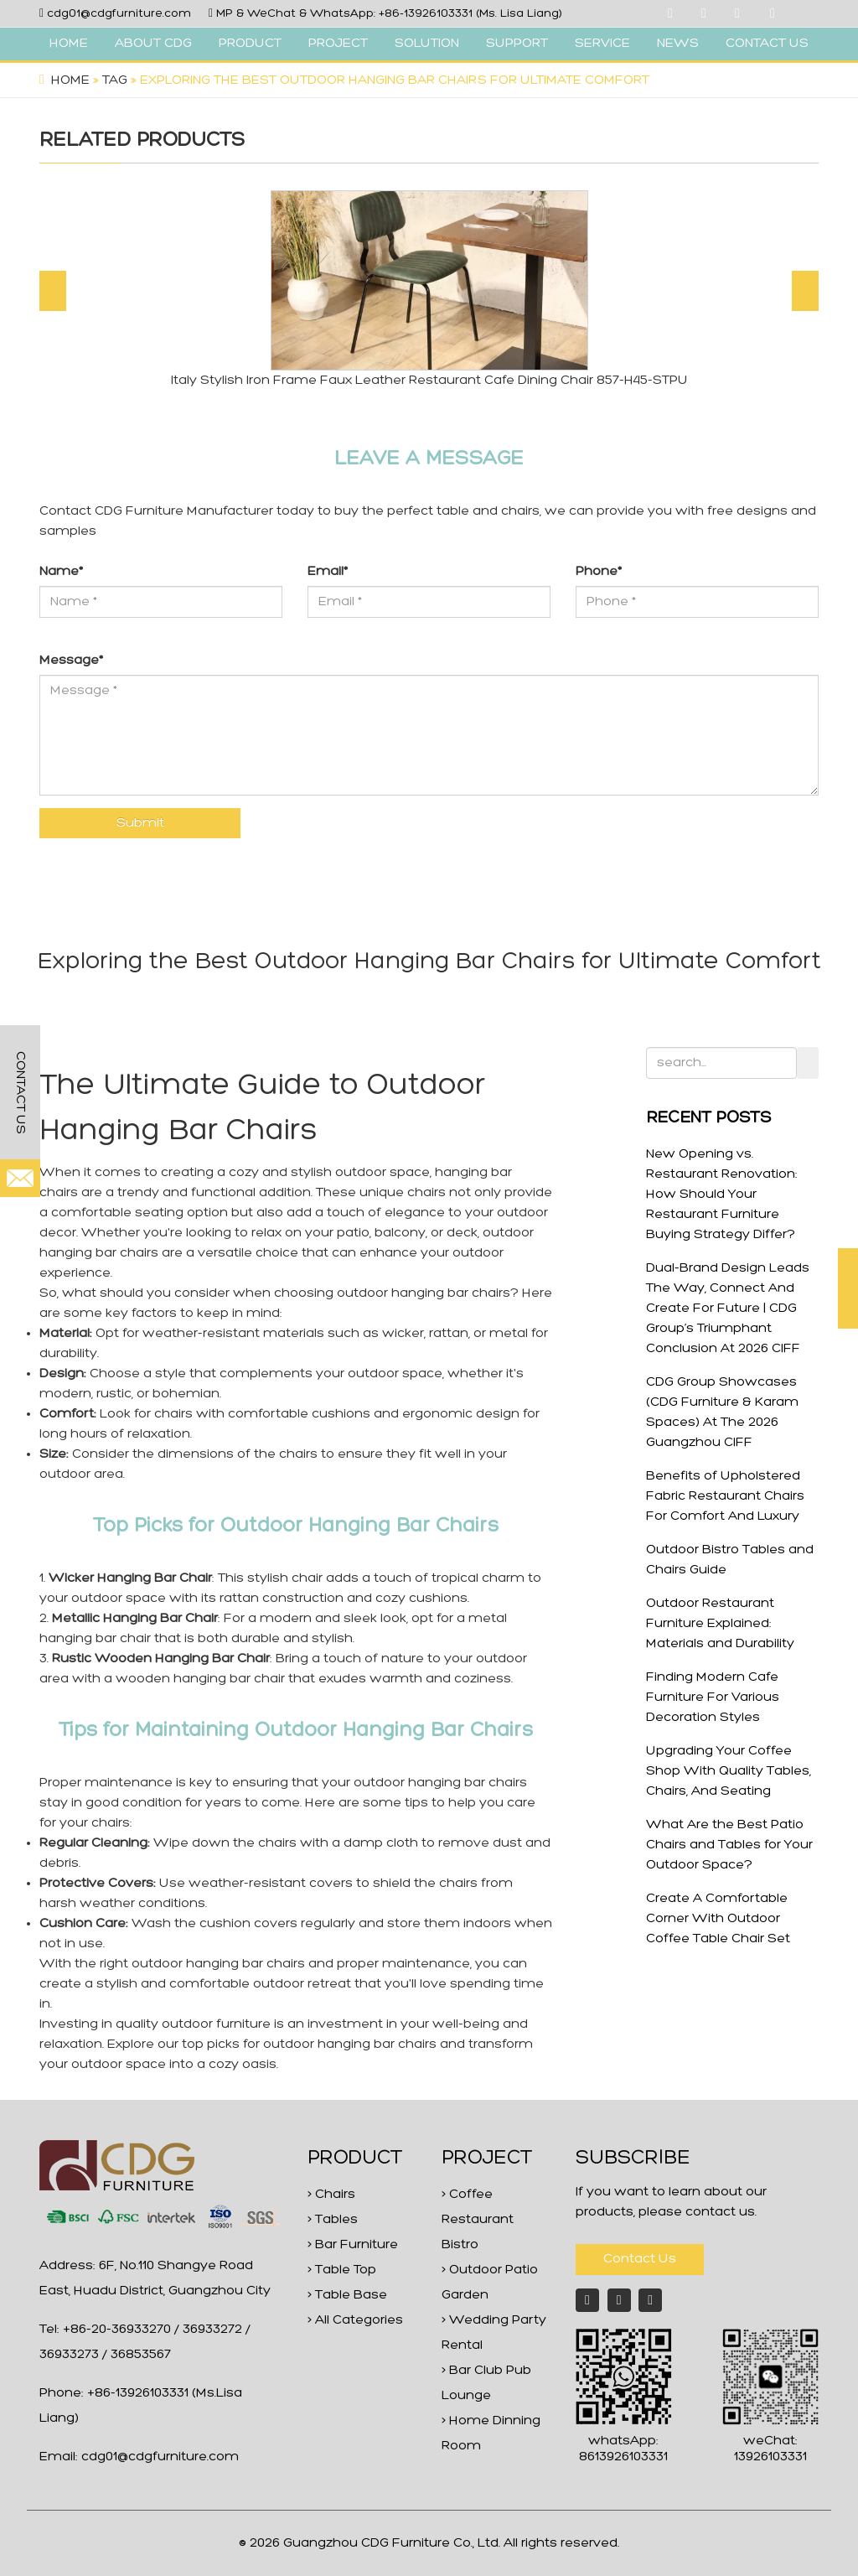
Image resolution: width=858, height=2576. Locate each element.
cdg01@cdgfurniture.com (119, 14)
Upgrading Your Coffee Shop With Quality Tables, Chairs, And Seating (728, 1771)
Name (61, 571)
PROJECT (338, 43)
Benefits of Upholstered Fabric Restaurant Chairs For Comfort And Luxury (725, 1496)
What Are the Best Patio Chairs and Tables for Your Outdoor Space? (729, 1845)
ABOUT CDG (153, 43)
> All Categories (355, 2320)
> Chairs (331, 2194)
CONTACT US (767, 43)
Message (71, 660)
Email (328, 571)
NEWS (678, 43)
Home (70, 80)
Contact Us (639, 2259)
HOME (68, 43)
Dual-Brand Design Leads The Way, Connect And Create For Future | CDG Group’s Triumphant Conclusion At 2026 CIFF (727, 1308)
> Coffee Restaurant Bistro (478, 2220)
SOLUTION (427, 43)
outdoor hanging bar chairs (423, 1293)
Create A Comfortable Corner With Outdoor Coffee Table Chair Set (718, 1919)
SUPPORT (517, 43)
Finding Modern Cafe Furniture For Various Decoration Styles (712, 1697)
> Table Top (342, 2270)
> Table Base (347, 2295)
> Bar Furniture (353, 2245)
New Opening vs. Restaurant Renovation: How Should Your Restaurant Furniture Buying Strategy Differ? (722, 1194)
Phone (599, 571)
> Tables (333, 2219)
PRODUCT (250, 43)
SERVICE (602, 43)
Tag (114, 80)
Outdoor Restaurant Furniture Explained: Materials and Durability (720, 1624)
